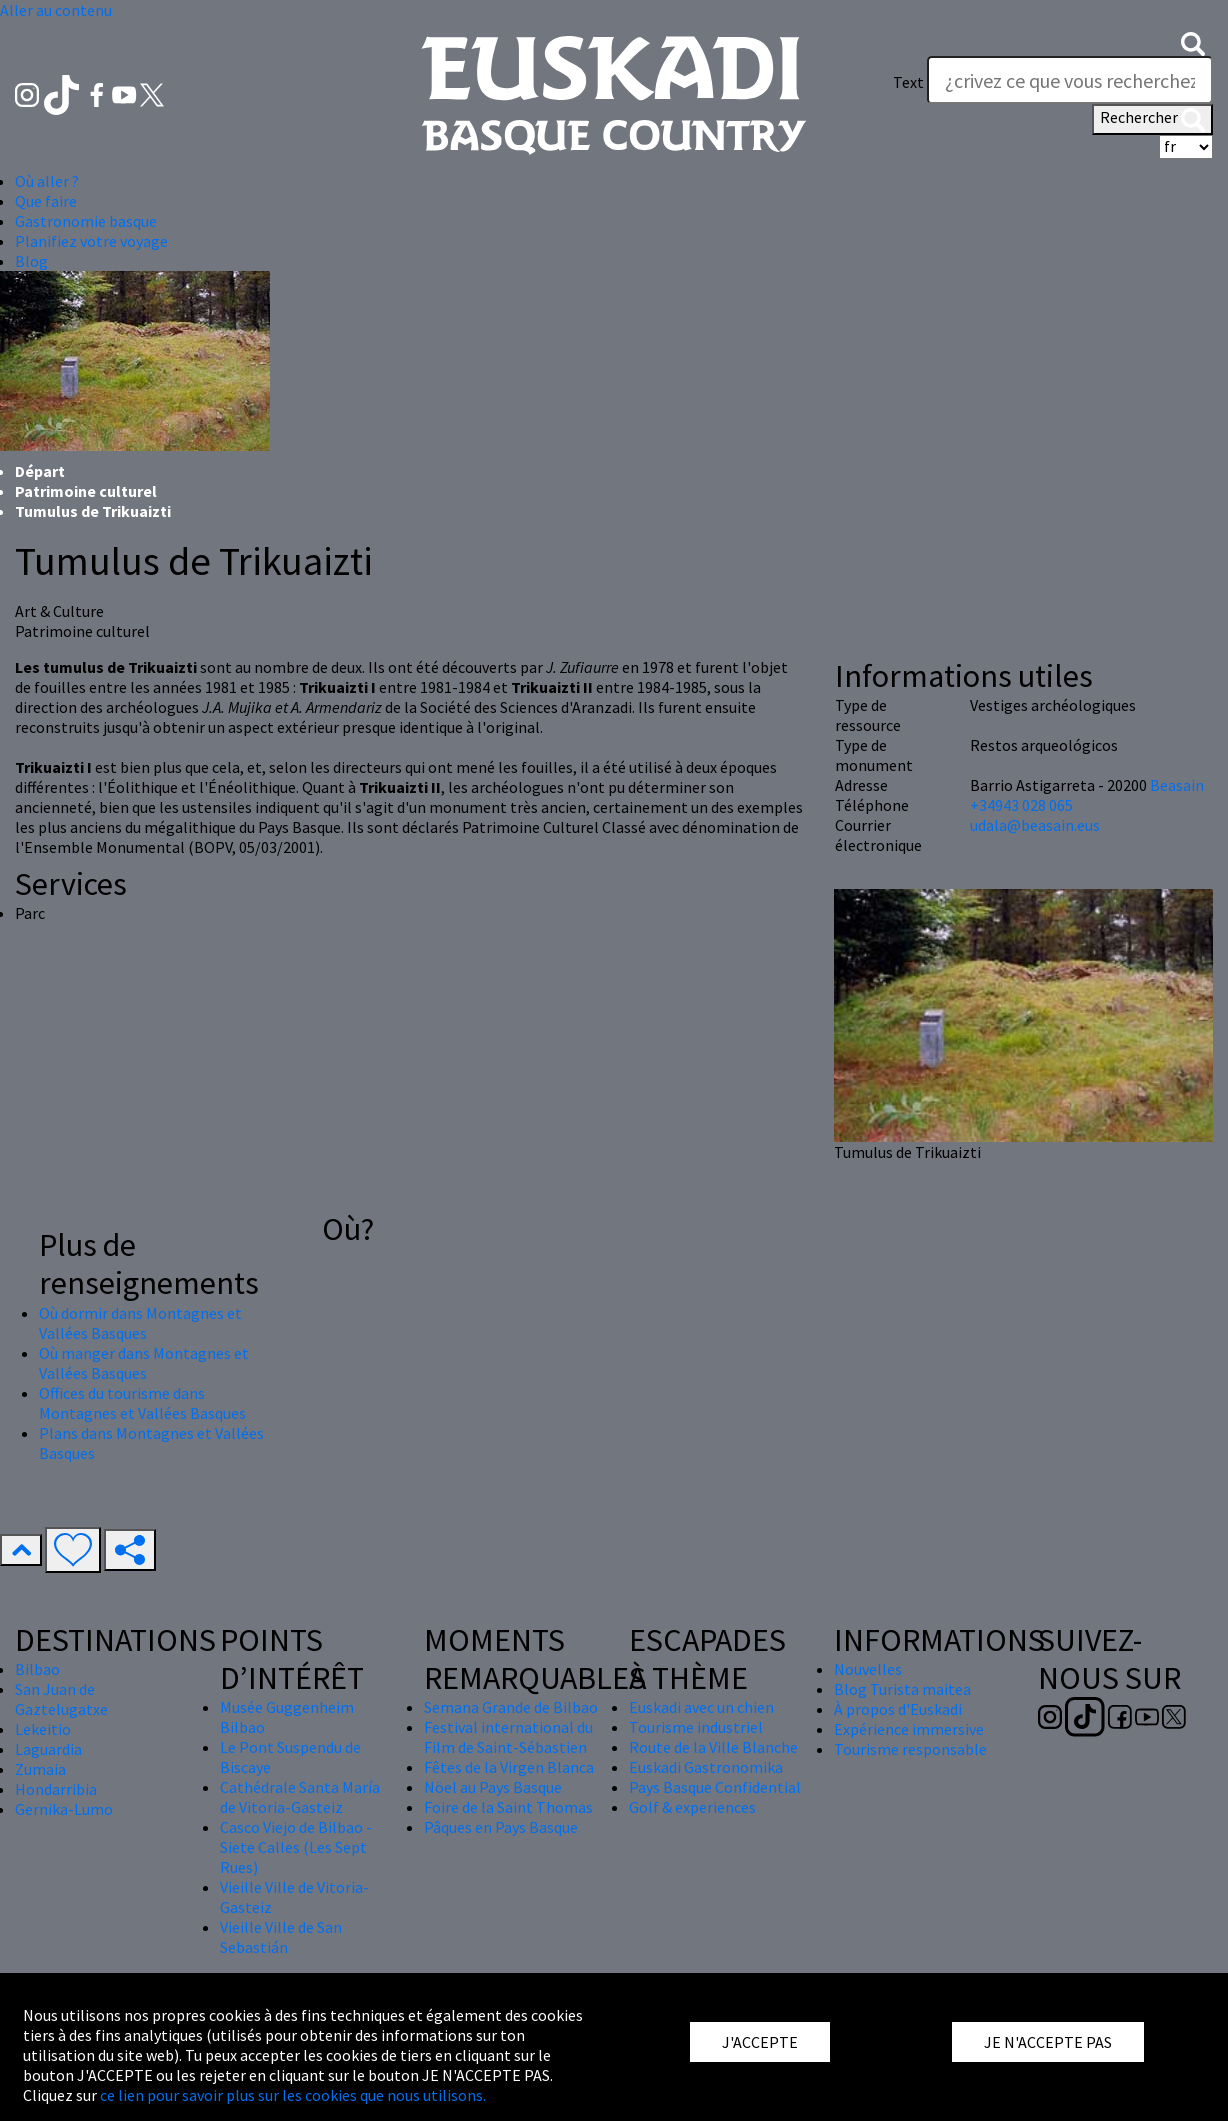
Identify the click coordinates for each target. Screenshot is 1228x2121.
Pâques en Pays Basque (501, 1827)
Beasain (1177, 785)
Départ (40, 471)
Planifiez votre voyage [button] (91, 241)
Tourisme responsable (910, 1749)
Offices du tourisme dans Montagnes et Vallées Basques (142, 1403)
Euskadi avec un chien (701, 1707)
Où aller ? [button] (47, 181)
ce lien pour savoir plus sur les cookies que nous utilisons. (293, 2095)
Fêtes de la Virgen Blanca (509, 1767)
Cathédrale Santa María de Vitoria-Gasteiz (300, 1797)
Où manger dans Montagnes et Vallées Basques (144, 1363)
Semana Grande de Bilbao (511, 1707)
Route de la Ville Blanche (713, 1747)
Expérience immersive (909, 1729)
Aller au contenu (56, 10)
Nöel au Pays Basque (493, 1787)
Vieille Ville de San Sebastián (281, 1937)
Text (908, 82)
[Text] (1070, 80)
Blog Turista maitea (902, 1689)
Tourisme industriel (696, 1727)
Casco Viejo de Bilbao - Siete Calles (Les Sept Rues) (296, 1847)
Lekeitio (43, 1729)
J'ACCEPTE (760, 2042)
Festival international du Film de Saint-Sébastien (508, 1737)
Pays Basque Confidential (715, 1787)
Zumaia (40, 1769)
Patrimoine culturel (86, 491)
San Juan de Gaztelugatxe (61, 1699)
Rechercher (1152, 119)
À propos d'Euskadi (898, 1709)
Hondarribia (56, 1789)
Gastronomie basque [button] (86, 221)
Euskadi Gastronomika (706, 1767)
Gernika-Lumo (64, 1809)
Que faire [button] (46, 201)
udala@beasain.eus (1035, 825)
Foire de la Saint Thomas (508, 1807)
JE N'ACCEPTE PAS (1048, 2042)
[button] (1193, 42)
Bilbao (37, 1669)
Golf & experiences (692, 1807)
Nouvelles (868, 1669)
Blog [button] (31, 261)
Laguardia (48, 1749)
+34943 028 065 (1021, 805)
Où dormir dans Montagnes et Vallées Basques (140, 1323)
